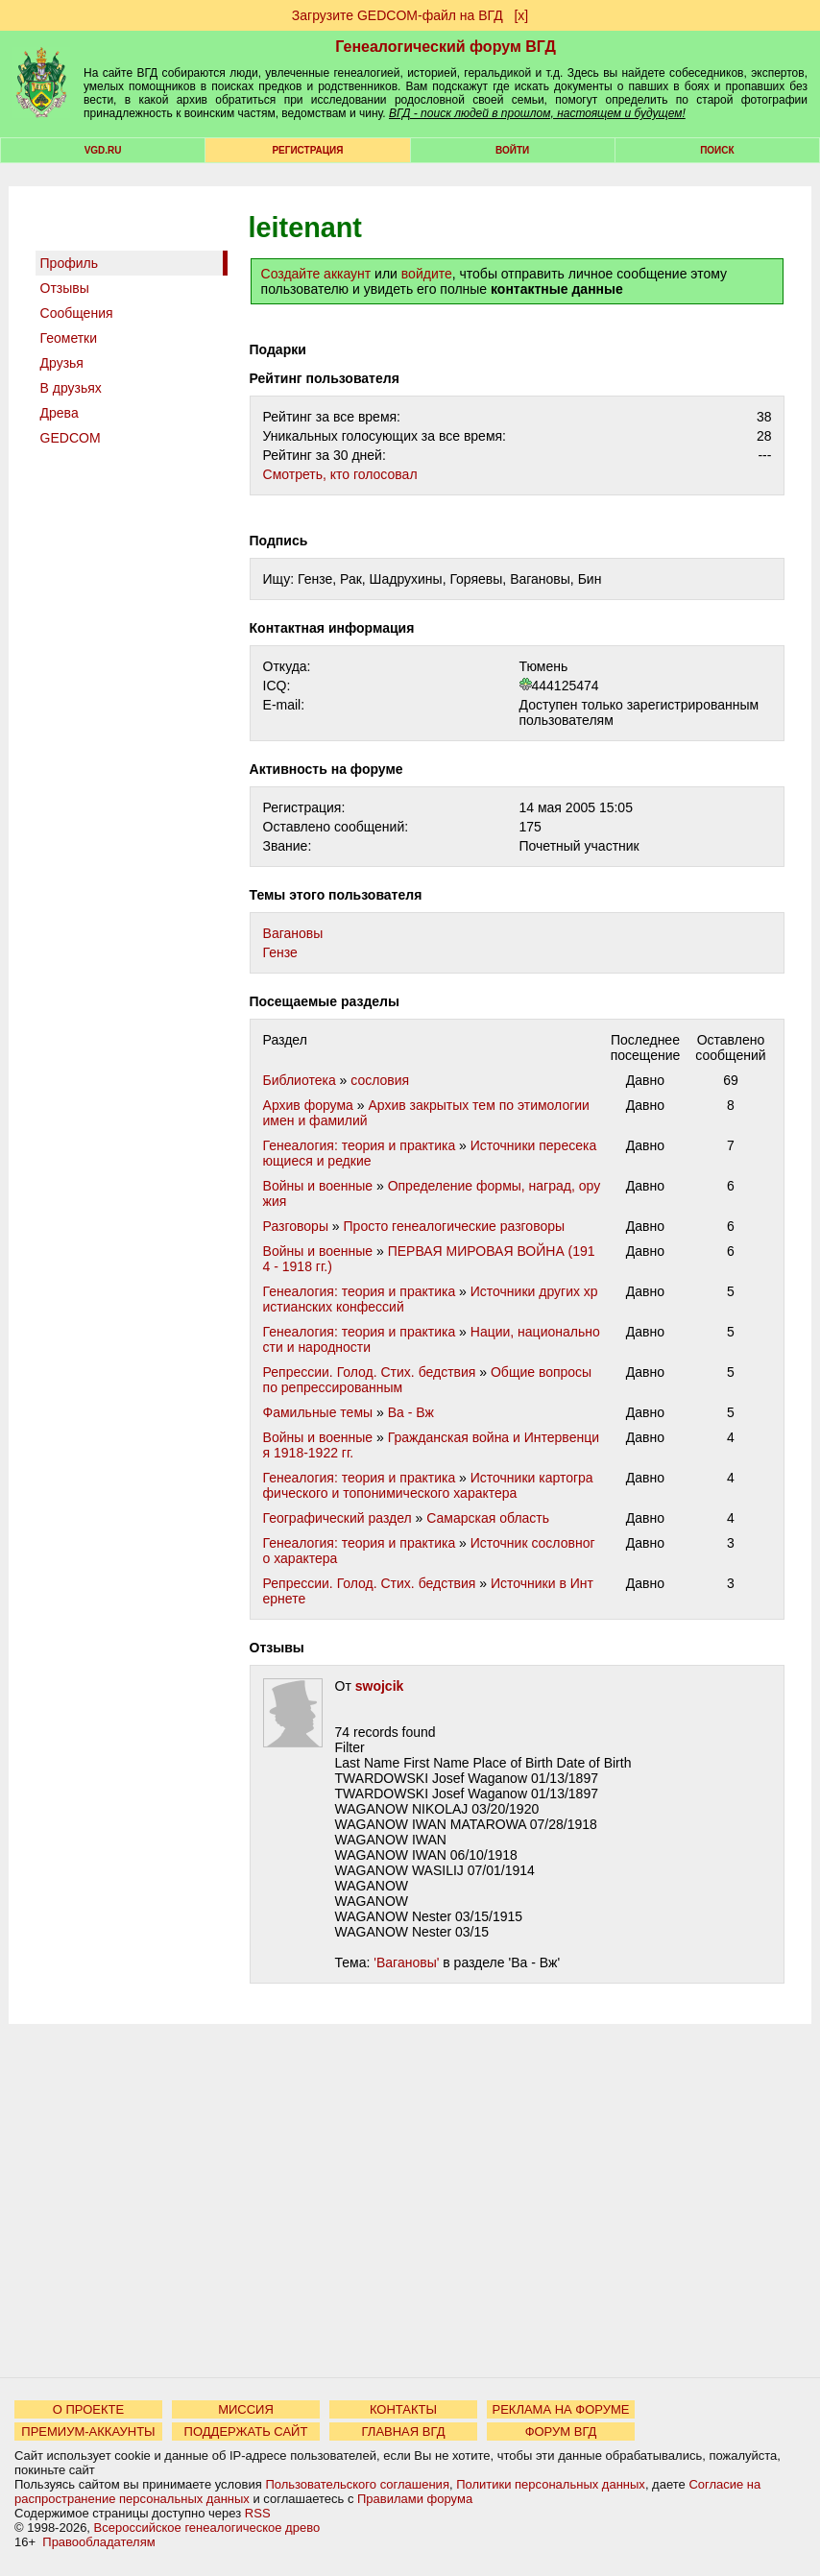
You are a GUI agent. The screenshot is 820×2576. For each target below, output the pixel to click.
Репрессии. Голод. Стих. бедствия (369, 1372)
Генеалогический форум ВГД (445, 46)
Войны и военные (318, 1185)
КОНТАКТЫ (403, 2409)
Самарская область (487, 1518)
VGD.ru (103, 150)
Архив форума (308, 1105)
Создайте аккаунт (316, 273)
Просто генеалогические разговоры (455, 1226)
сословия (379, 1080)
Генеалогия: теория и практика (359, 1145)
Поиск (717, 150)
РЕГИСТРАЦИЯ (307, 150)
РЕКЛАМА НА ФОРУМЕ (560, 2409)
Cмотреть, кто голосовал (340, 474)
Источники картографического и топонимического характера (428, 1485)
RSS (258, 2513)
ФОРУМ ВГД (561, 2431)
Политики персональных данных (550, 2484)
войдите (426, 273)
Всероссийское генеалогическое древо (207, 2527)
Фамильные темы (318, 1412)
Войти (512, 150)
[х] (521, 15)
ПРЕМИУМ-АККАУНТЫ (88, 2431)
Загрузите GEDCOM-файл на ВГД (397, 15)
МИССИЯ (246, 2409)
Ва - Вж (411, 1412)
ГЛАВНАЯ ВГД (404, 2431)
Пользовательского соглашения (357, 2484)
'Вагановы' (406, 1962)
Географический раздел (337, 1518)
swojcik (379, 1686)
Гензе (280, 952)
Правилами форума (414, 2499)
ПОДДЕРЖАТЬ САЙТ (246, 2431)
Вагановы (293, 933)
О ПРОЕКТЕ (88, 2409)
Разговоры (295, 1226)
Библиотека (299, 1080)
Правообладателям (98, 2542)
